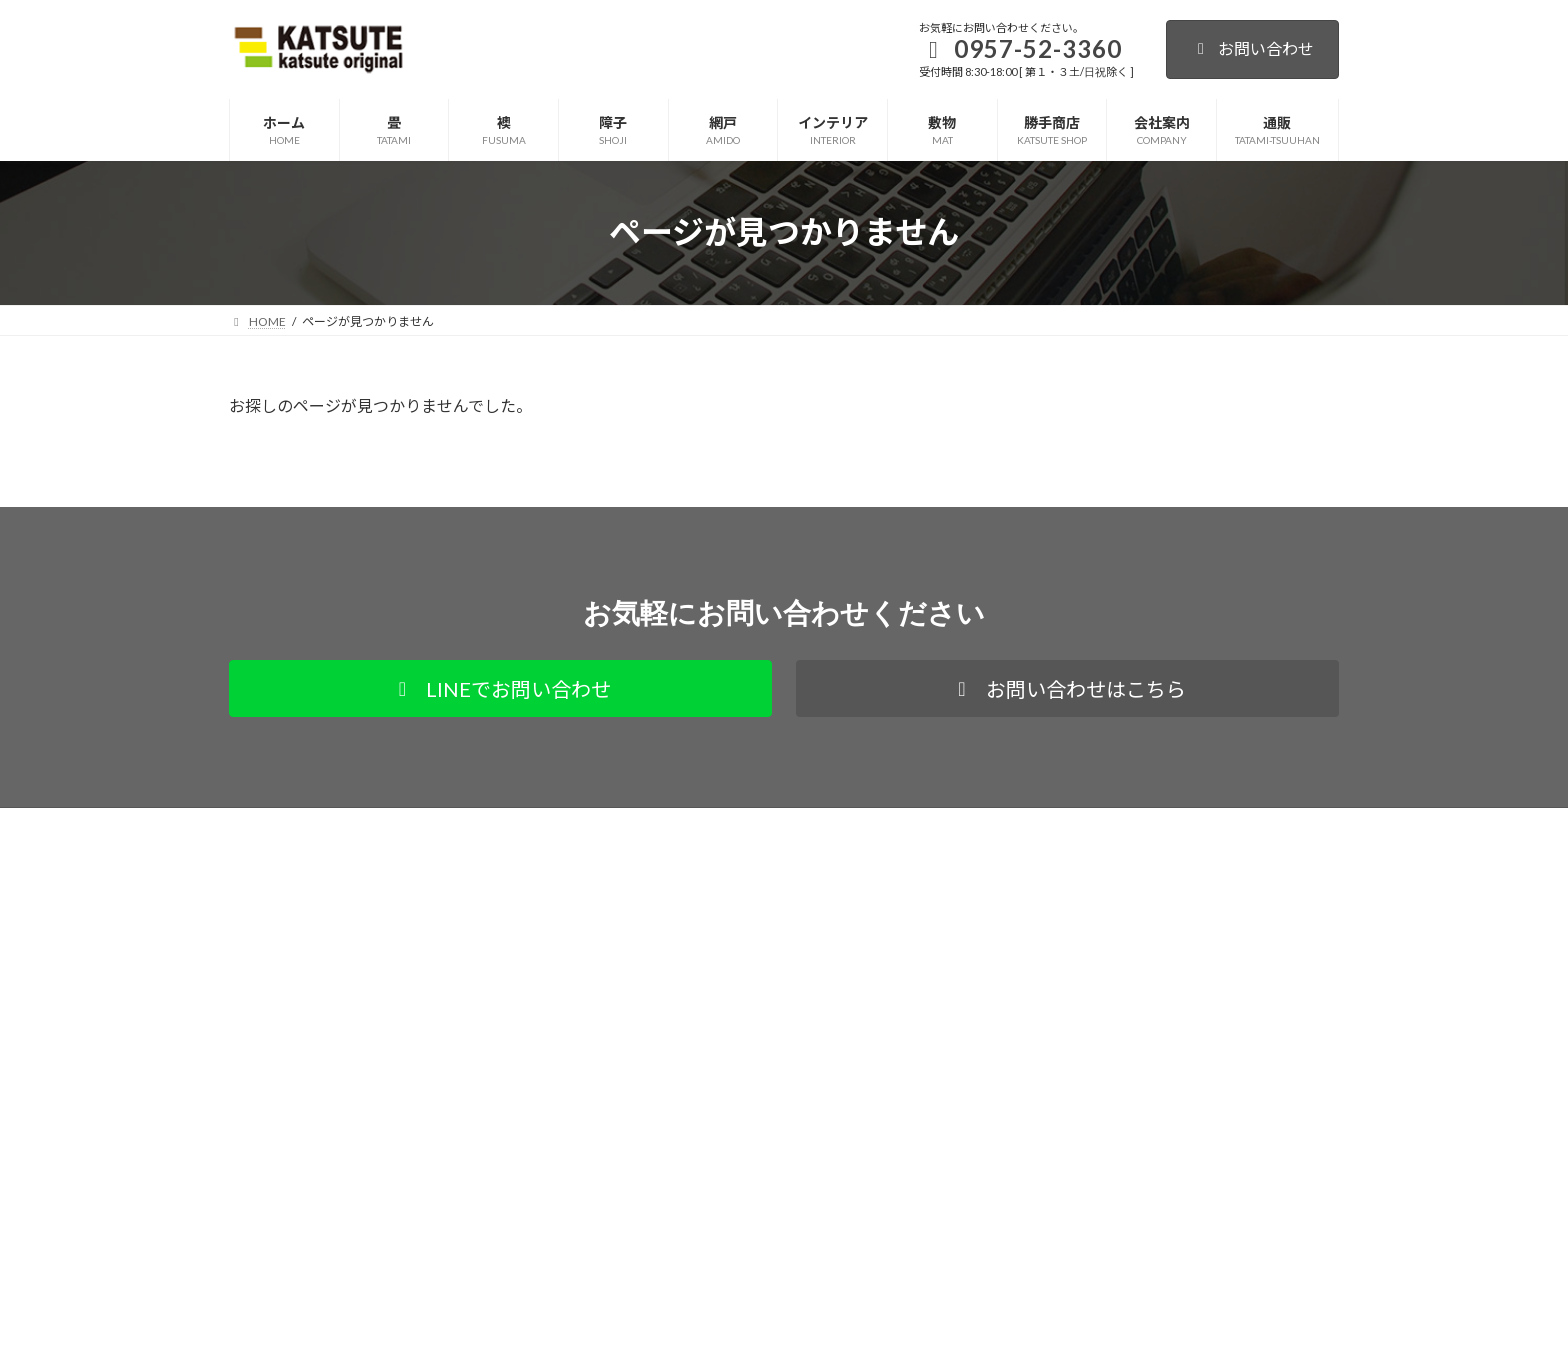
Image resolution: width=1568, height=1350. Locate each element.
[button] (500, 688)
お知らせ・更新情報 (663, 1174)
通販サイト (437, 825)
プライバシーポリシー (308, 825)
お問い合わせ (1252, 48)
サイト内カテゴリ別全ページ (687, 1074)
